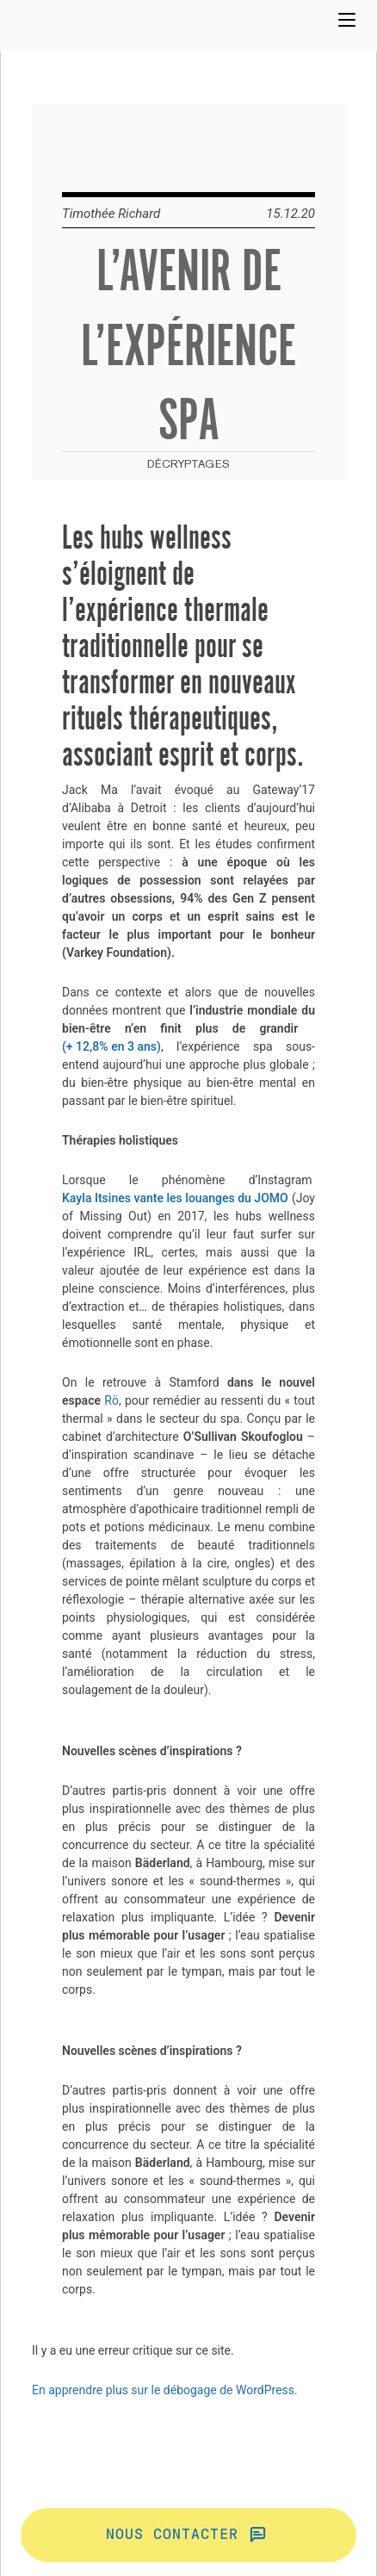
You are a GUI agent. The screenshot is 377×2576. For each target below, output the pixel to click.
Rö (111, 1400)
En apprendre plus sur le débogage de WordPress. (165, 2390)
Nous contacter (188, 2535)
